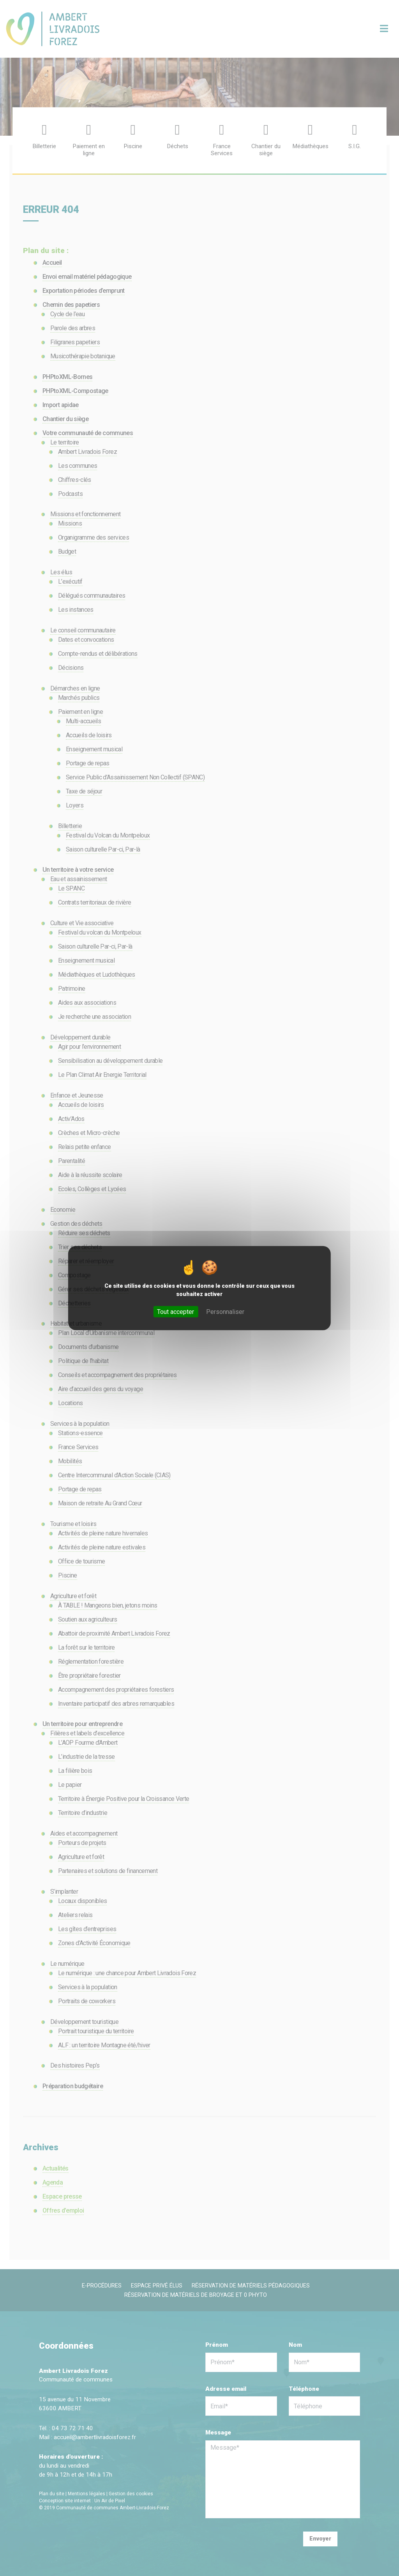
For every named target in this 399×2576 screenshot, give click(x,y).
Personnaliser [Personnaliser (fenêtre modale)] (225, 1311)
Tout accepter (175, 1311)
